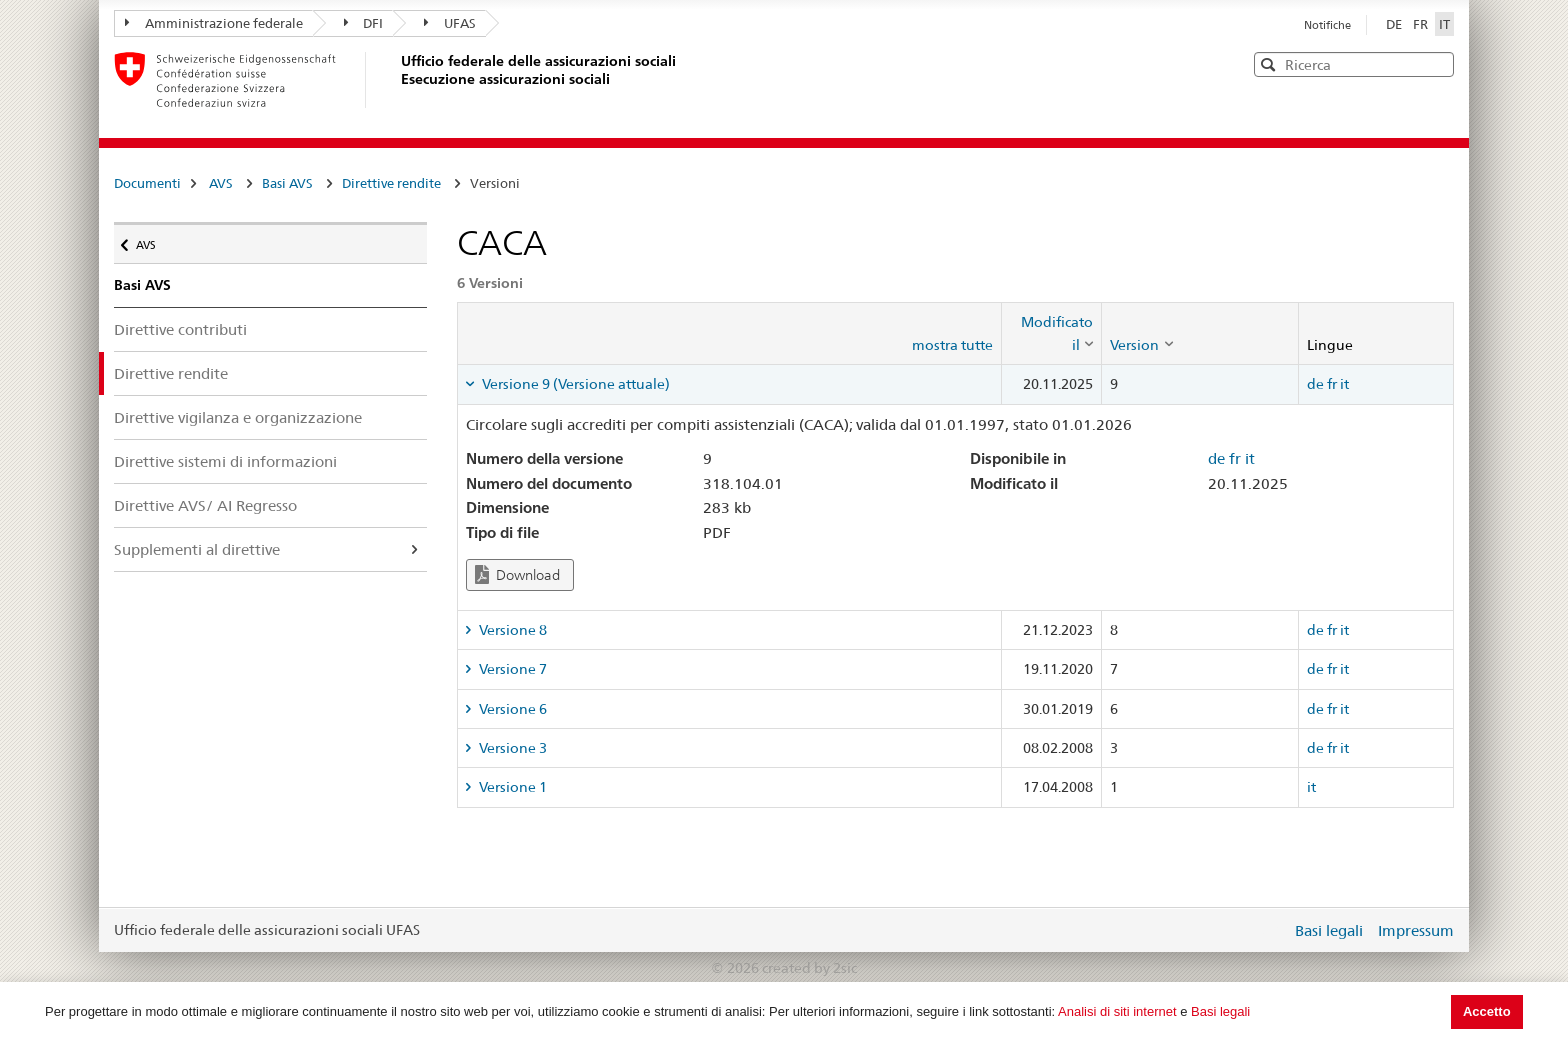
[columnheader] (1052, 333)
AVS (221, 183)
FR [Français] (1422, 24)
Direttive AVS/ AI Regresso (205, 505)
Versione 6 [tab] (511, 709)
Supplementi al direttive (197, 549)
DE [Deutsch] (1395, 24)
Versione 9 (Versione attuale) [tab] (574, 384)
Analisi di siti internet (1117, 1011)
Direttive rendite (391, 183)
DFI (364, 23)
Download (517, 574)
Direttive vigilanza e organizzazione (238, 417)
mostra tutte (952, 345)
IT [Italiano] (1444, 24)
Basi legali (1220, 1011)
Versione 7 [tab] (511, 669)
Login (1272, 930)
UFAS (450, 23)
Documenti (147, 183)
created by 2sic (809, 968)
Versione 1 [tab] (511, 787)
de (1315, 384)
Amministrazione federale (214, 23)
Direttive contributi (180, 329)
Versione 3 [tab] (511, 748)
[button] (1437, 63)
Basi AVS (287, 183)
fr (1332, 384)
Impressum (1416, 930)
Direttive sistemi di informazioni (225, 461)
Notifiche (1327, 25)
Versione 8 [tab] (511, 630)
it (1344, 384)
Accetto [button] (1487, 1011)
